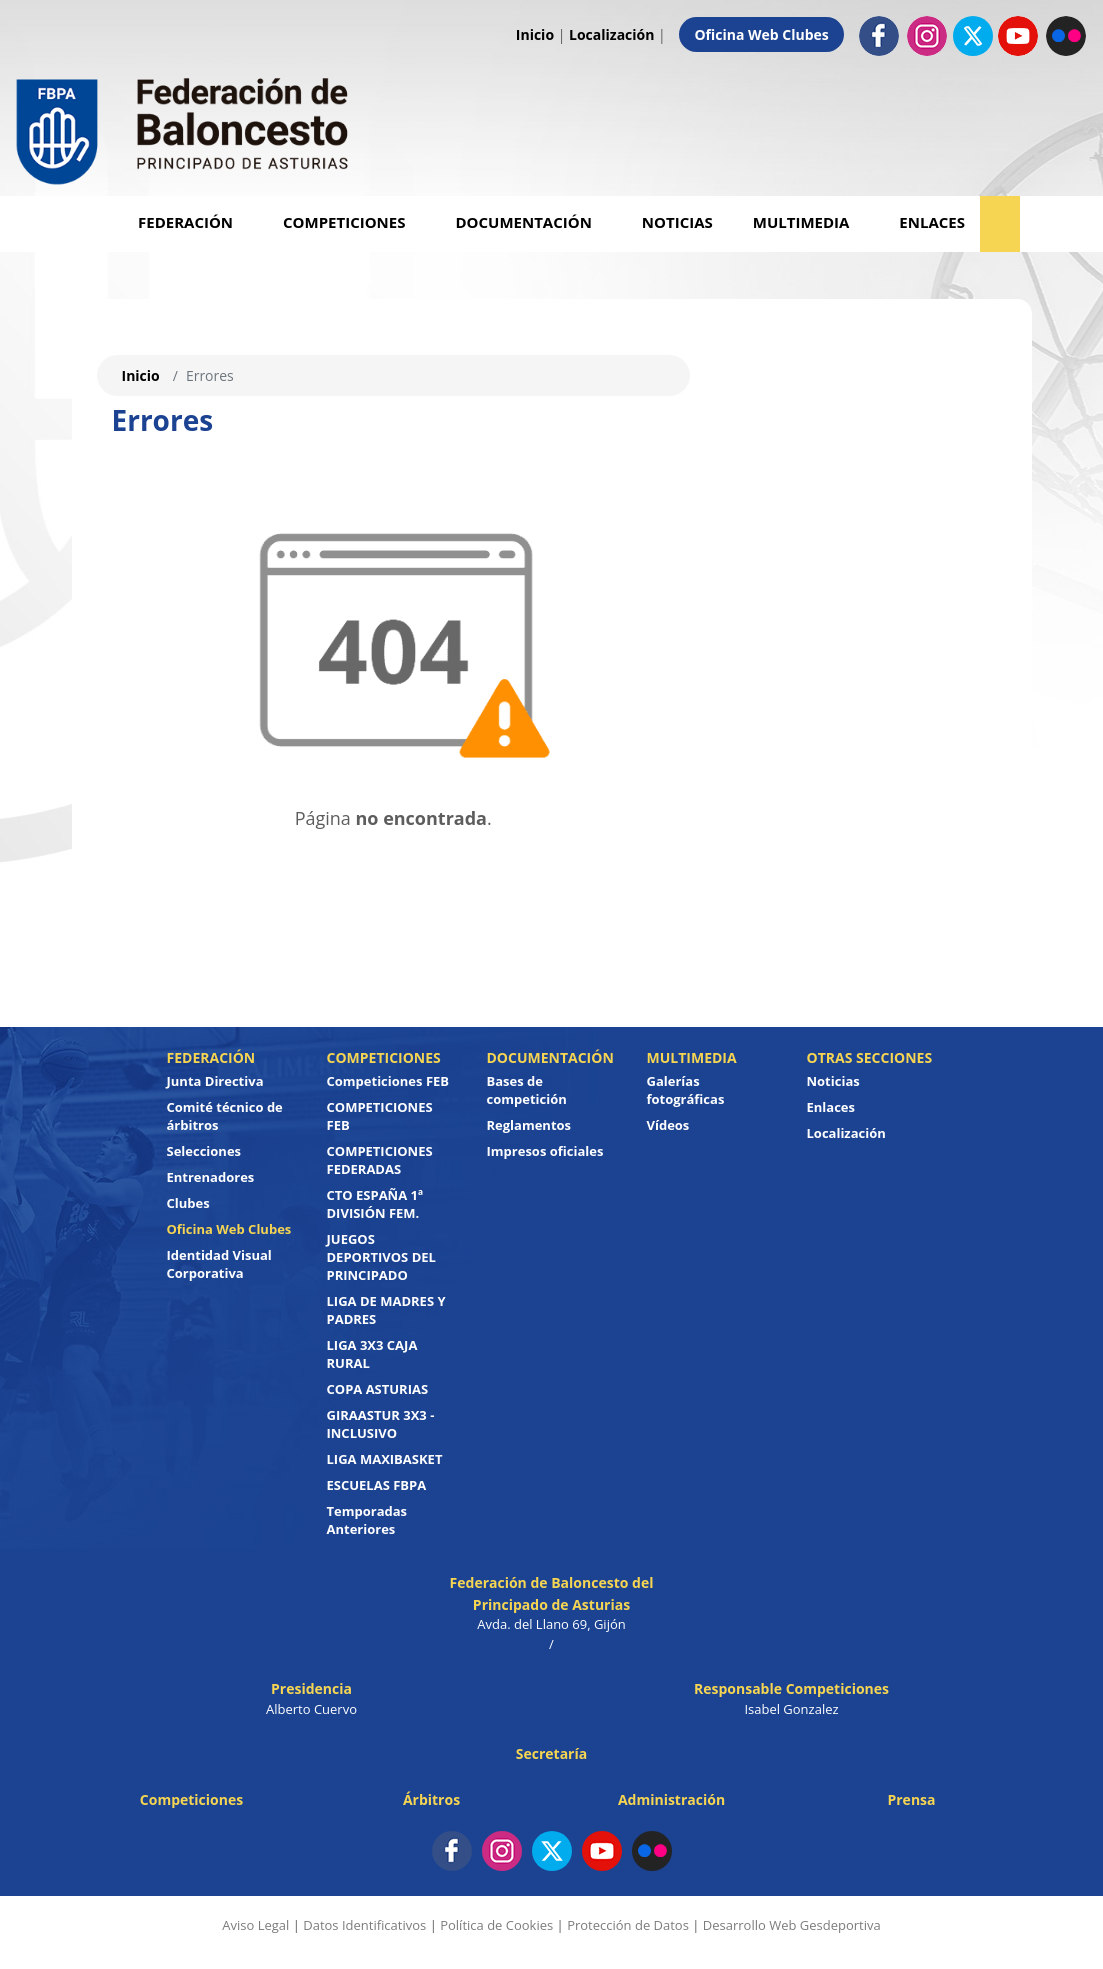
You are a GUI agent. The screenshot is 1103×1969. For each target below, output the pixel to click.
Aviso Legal (255, 1925)
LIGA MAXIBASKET (385, 1459)
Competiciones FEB (388, 1081)
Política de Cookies (496, 1925)
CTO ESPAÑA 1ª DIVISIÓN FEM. (375, 1204)
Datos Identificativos (364, 1925)
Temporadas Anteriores (367, 1520)
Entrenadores (211, 1177)
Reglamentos (529, 1125)
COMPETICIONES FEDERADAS (380, 1160)
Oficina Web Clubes (761, 34)
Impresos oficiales (545, 1151)
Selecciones (204, 1151)
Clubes (188, 1203)
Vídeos (668, 1125)
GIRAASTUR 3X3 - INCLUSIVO (381, 1424)
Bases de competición (527, 1090)
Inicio (535, 34)
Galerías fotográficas (686, 1090)
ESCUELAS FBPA (377, 1485)
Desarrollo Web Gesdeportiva (792, 1925)
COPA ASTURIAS (378, 1389)
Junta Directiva (215, 1081)
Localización (611, 34)
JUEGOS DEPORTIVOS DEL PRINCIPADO (381, 1257)
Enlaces (932, 222)
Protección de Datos (628, 1925)
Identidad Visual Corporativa (219, 1264)
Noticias (677, 222)
